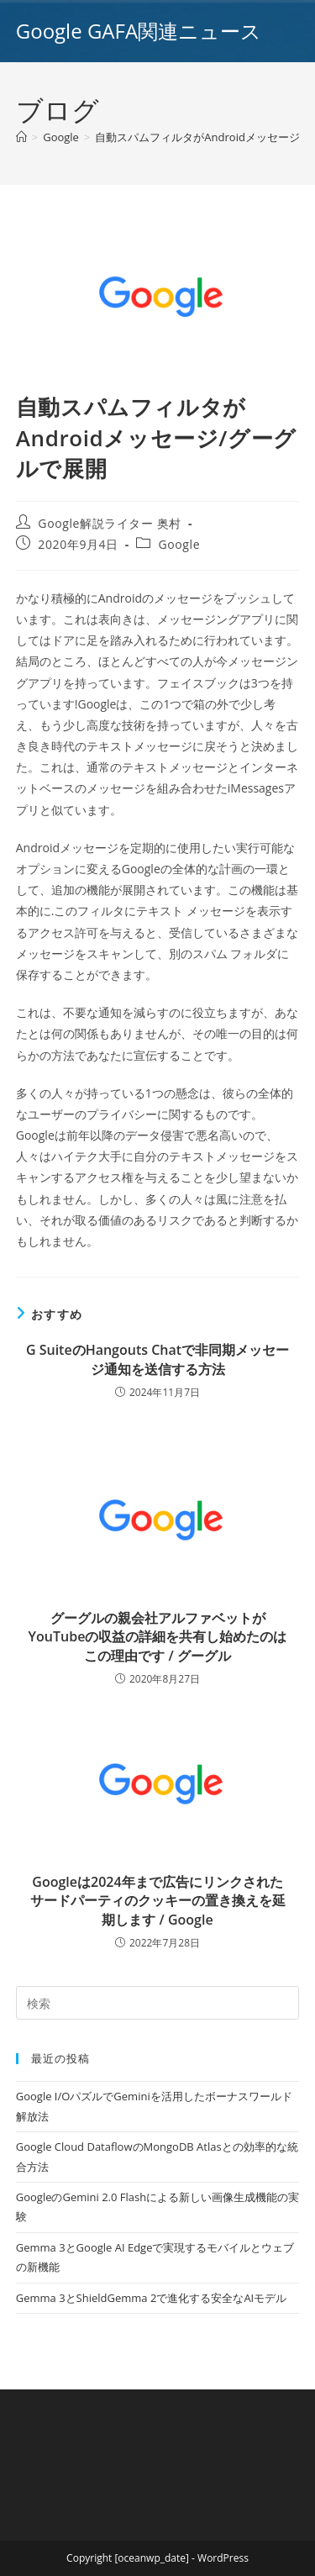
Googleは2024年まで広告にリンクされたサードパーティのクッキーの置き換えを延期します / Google (158, 1901)
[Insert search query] (158, 2003)
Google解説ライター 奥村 (109, 523)
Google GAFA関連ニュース (138, 31)
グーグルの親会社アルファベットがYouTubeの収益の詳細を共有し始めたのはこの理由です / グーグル (158, 1637)
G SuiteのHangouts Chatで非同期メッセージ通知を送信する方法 (157, 1359)
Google (180, 544)
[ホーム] (21, 137)
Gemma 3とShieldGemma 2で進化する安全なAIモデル (151, 2297)
